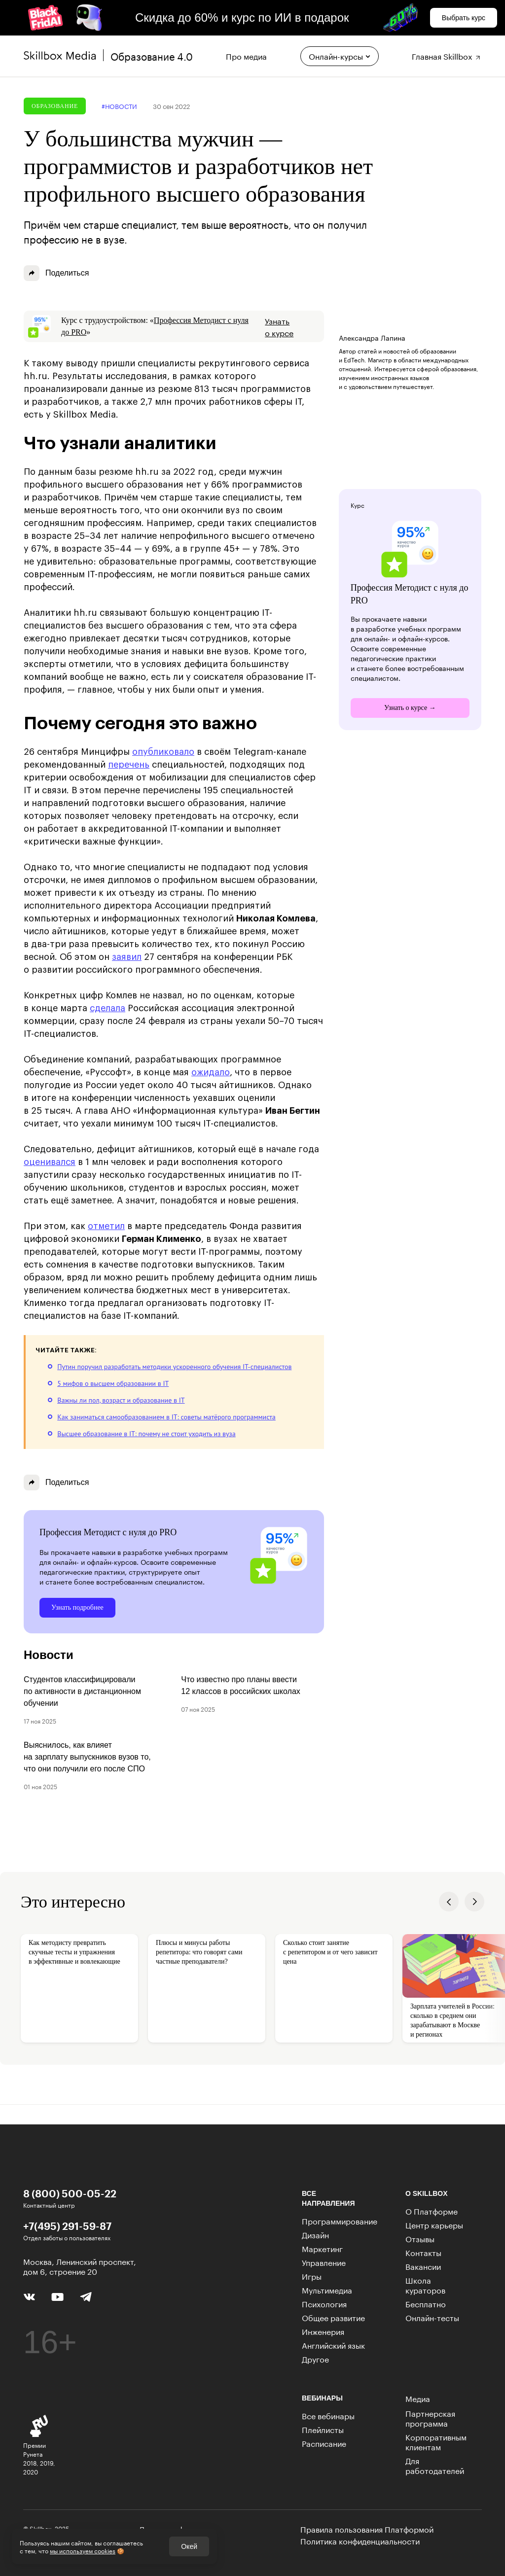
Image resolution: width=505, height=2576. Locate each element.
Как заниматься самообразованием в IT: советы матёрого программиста (166, 1416)
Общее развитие (333, 2317)
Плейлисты (323, 2429)
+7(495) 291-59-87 (67, 2226)
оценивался (49, 1162)
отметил (106, 1226)
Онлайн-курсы (339, 55)
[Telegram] (85, 2296)
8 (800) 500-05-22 (69, 2193)
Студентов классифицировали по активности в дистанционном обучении (82, 1691)
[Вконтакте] (29, 2295)
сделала (107, 1008)
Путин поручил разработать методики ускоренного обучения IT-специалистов (174, 1366)
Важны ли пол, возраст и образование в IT (120, 1400)
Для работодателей (434, 2465)
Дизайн (315, 2234)
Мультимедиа (327, 2289)
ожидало (210, 1072)
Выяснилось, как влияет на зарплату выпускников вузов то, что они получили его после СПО (87, 1757)
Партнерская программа (430, 2417)
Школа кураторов (425, 2284)
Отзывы (419, 2238)
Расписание (324, 2442)
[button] (449, 1901)
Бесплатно (425, 2303)
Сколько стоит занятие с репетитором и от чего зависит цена (330, 1952)
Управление (324, 2262)
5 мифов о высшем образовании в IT (113, 1383)
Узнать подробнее (77, 1607)
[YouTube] (57, 2296)
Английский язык (333, 2344)
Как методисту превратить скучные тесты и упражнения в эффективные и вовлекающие (74, 1952)
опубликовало (163, 751)
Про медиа (246, 55)
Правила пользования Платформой (366, 2528)
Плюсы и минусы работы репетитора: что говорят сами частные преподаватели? (199, 1952)
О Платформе (431, 2210)
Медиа (417, 2398)
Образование (55, 106)
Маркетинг (322, 2248)
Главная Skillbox (446, 55)
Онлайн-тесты (432, 2317)
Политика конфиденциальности (360, 2540)
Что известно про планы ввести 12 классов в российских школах (240, 1685)
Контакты (423, 2252)
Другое (315, 2358)
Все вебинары (328, 2415)
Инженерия (323, 2331)
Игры (312, 2275)
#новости (119, 106)
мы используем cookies (82, 2550)
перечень (128, 764)
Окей (189, 2546)
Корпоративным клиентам (436, 2441)
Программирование (339, 2220)
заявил (127, 957)
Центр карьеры (434, 2224)
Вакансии (423, 2265)
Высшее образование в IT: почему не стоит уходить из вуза (146, 1433)
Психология (324, 2303)
